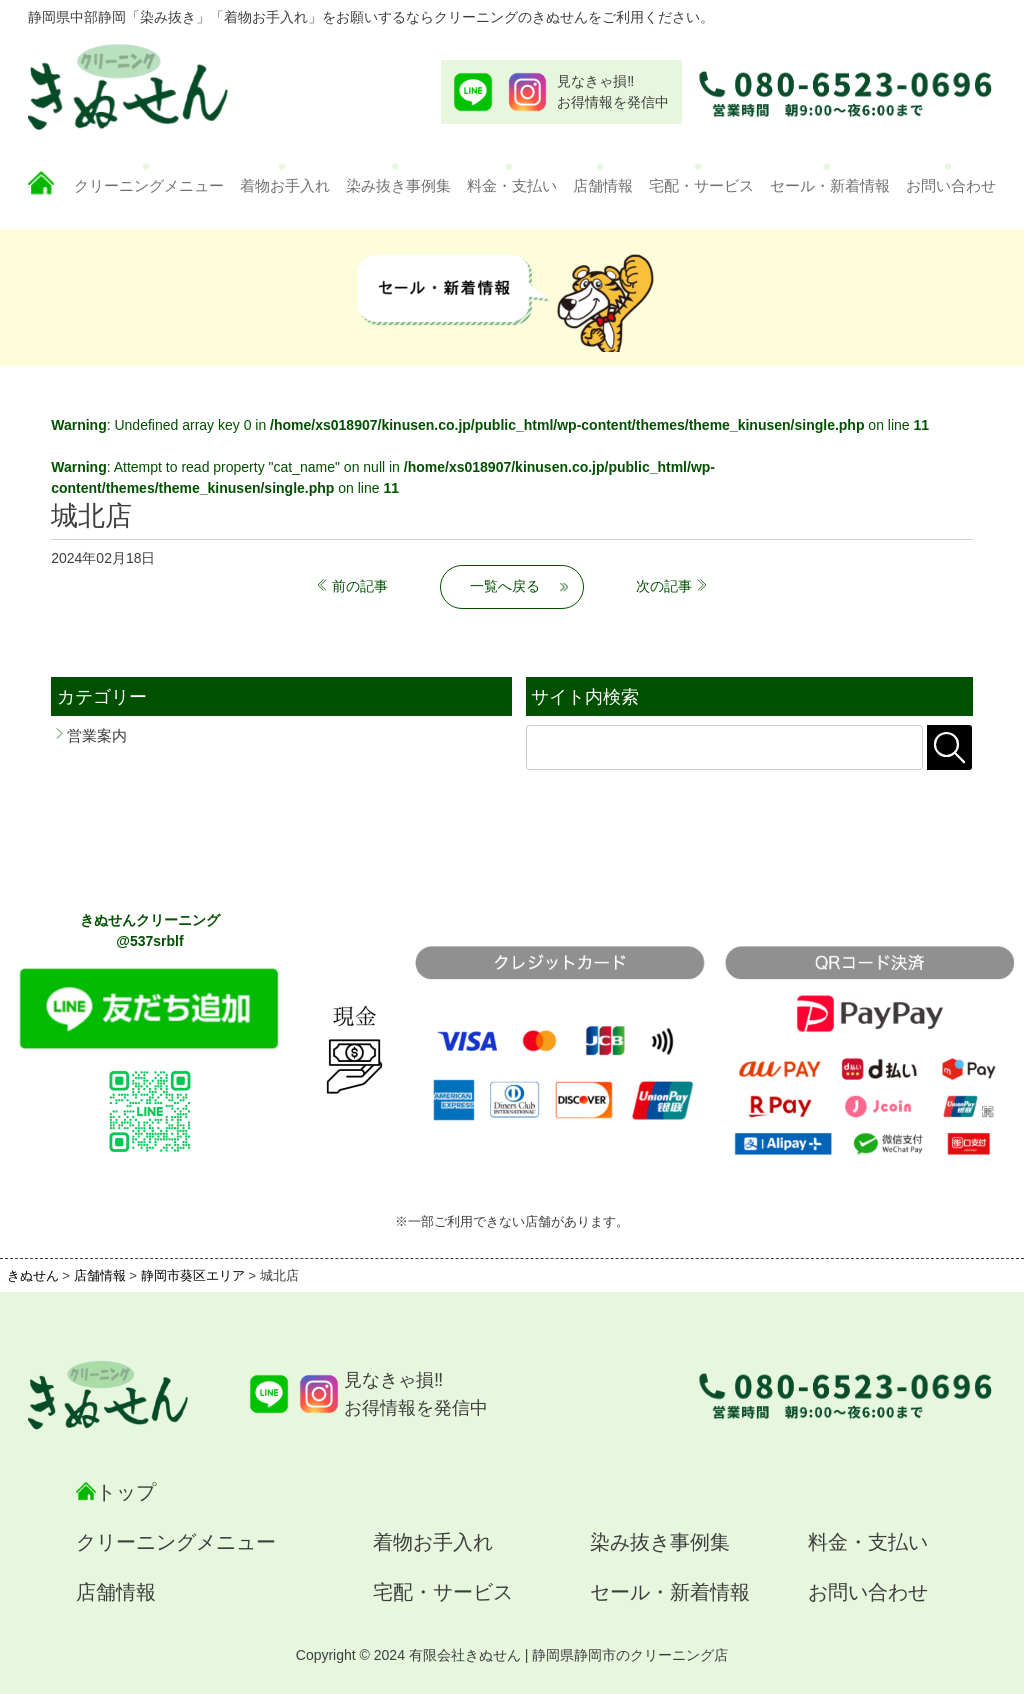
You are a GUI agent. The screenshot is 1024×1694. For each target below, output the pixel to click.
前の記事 (360, 586)
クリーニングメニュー (149, 185)
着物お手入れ (285, 185)
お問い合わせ (951, 185)
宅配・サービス (701, 185)
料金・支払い (512, 185)
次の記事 (664, 586)
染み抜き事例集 (398, 185)
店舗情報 (603, 185)
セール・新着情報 (830, 185)
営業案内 (97, 735)
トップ (126, 1492)
